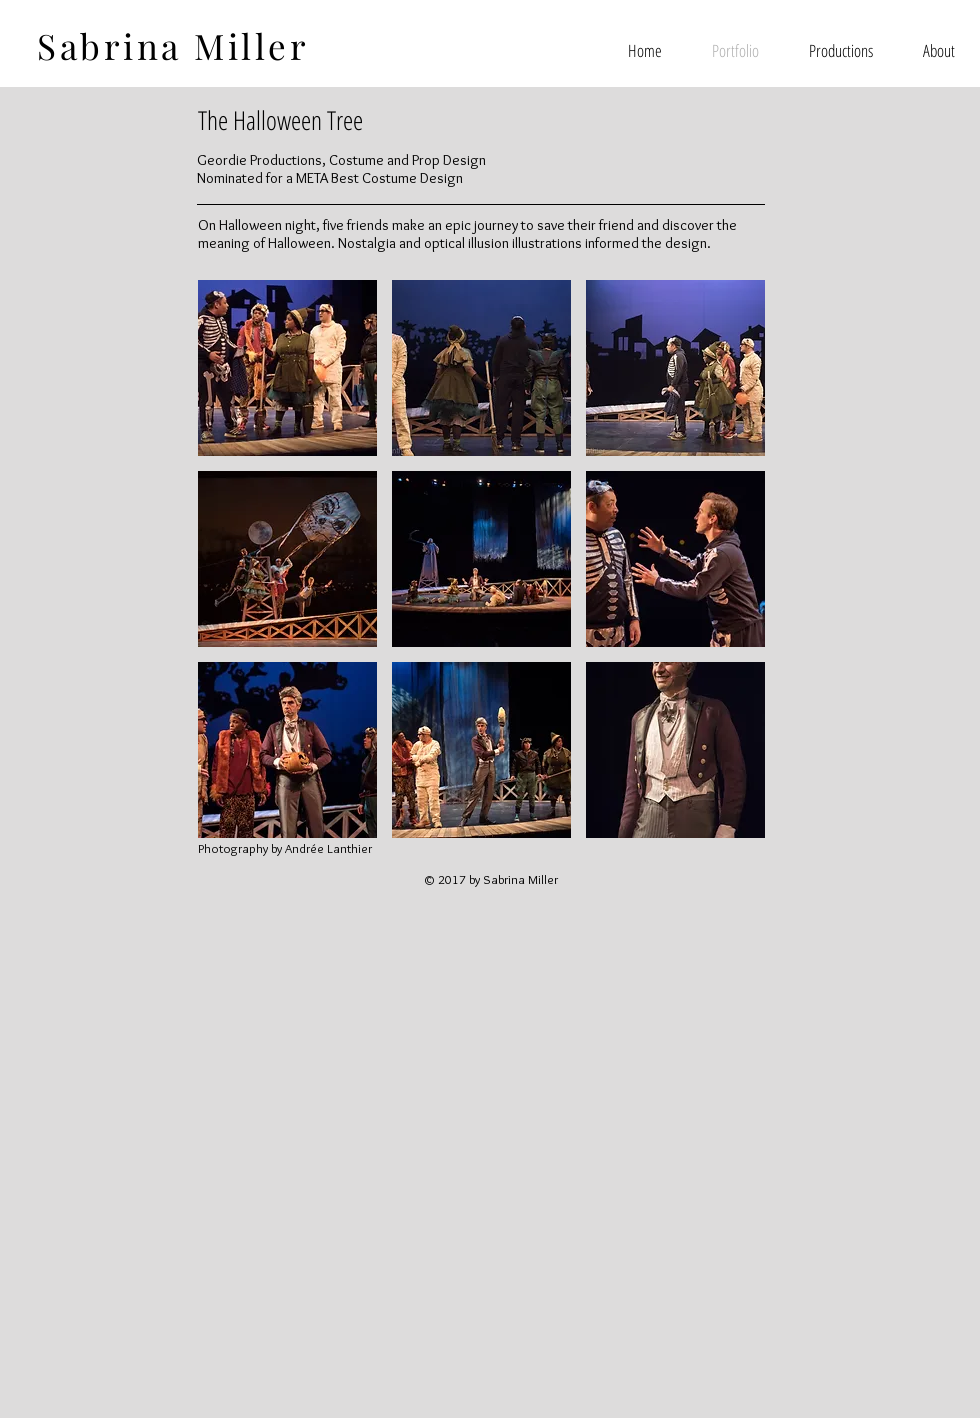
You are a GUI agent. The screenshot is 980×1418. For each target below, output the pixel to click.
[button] (287, 368)
